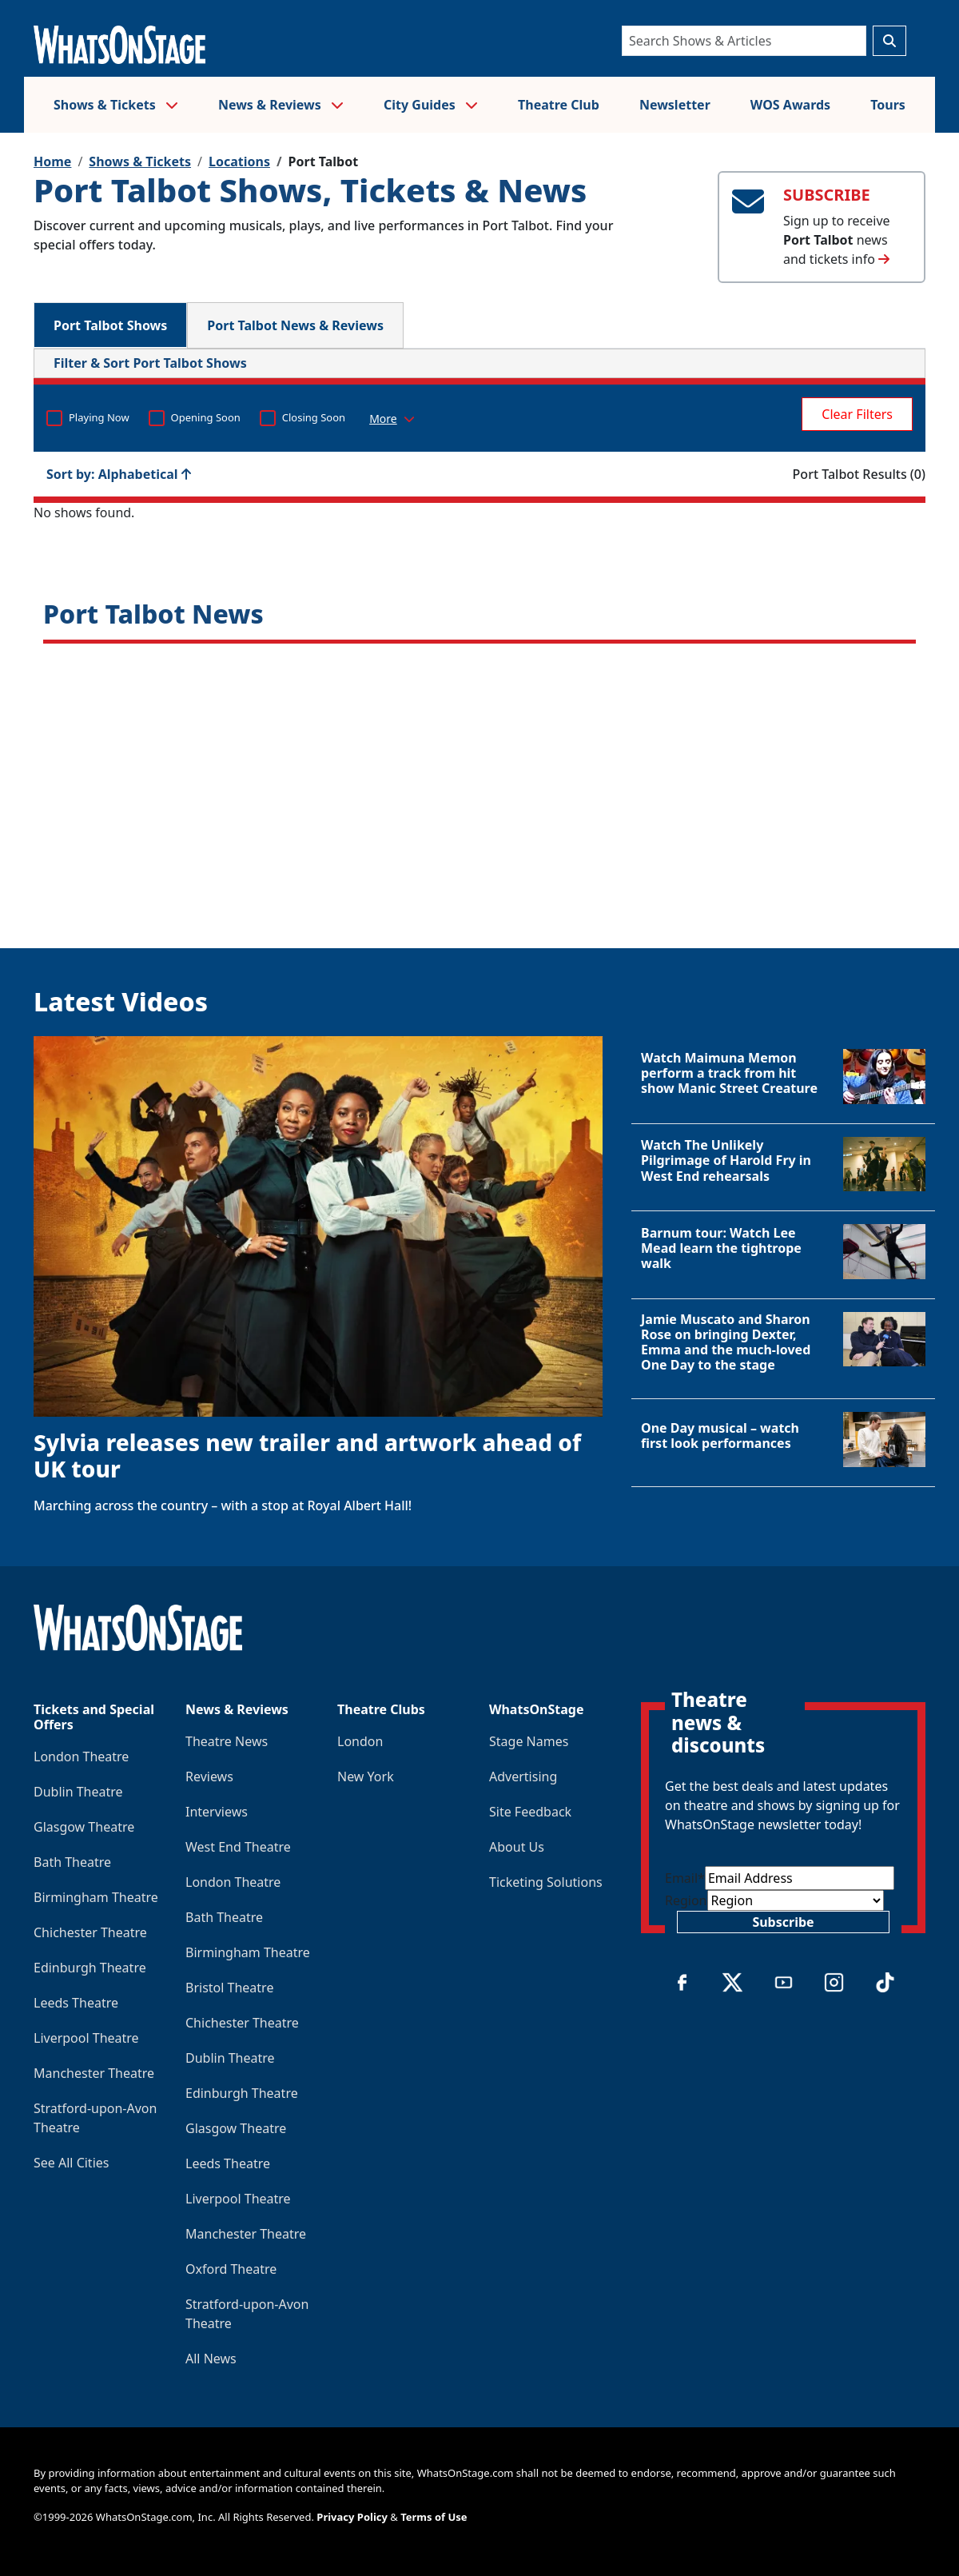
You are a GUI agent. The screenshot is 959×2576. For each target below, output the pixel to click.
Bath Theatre (72, 1862)
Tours (887, 105)
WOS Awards (790, 105)
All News (211, 2358)
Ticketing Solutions (546, 1882)
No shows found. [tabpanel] (479, 435)
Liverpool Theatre (86, 2038)
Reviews (209, 1776)
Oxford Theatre (231, 2269)
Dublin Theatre (78, 1791)
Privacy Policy (352, 2517)
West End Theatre (238, 1847)
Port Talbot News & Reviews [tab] (295, 325)
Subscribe (783, 1922)
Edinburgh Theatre (90, 1967)
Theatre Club (558, 105)
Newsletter (674, 105)
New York (365, 1776)
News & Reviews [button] (281, 105)
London (360, 1741)
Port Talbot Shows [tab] (110, 325)
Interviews (216, 1811)
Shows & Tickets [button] (116, 105)
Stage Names (528, 1741)
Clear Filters (857, 414)
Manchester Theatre (94, 2073)
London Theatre (81, 1756)
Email (685, 1878)
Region (686, 1900)
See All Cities (71, 2162)
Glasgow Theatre (84, 1827)
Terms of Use (433, 2517)
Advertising (523, 1776)
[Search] (744, 41)
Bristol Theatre (229, 1987)
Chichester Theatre (90, 1932)
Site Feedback (530, 1811)
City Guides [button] (431, 105)
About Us (516, 1847)
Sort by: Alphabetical (118, 474)
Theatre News (226, 1741)
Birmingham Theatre (96, 1897)
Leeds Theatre (76, 2003)
